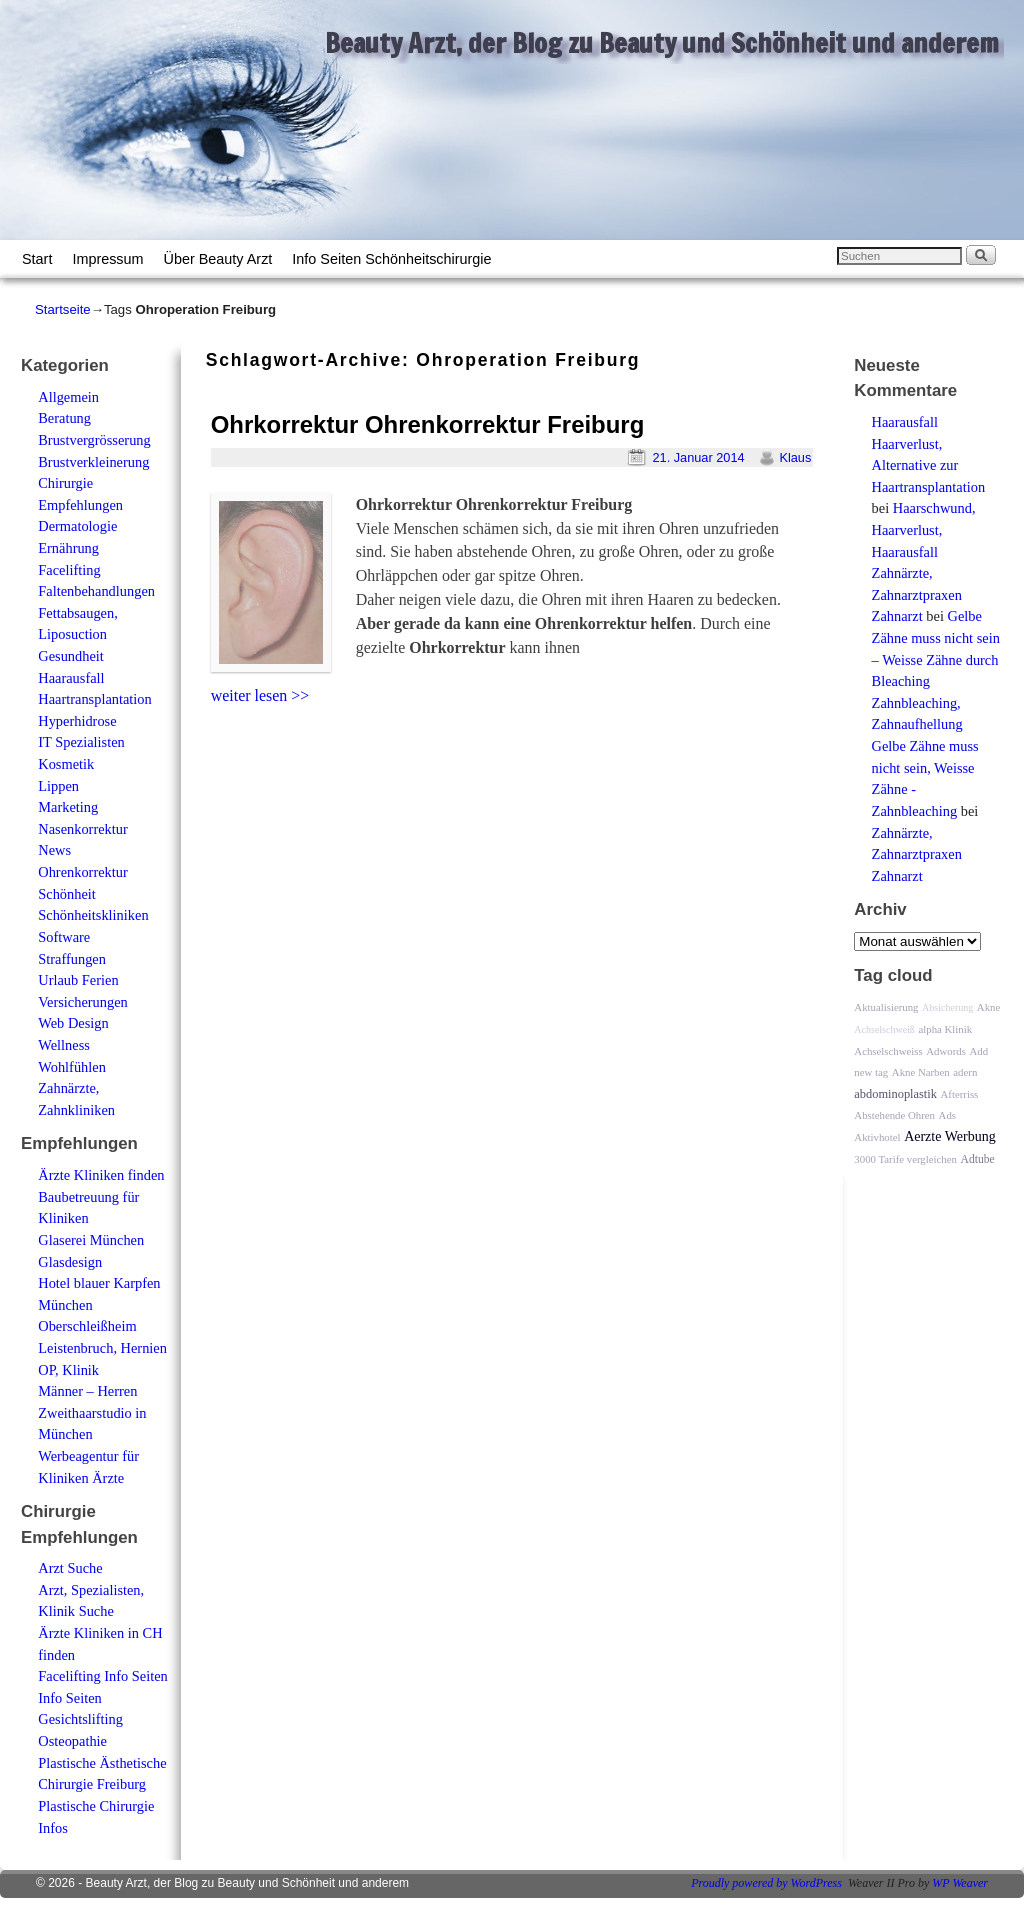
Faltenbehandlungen (96, 591)
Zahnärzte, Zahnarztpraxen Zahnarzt (917, 594)
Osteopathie (72, 1741)
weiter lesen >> (260, 695)
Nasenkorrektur (83, 829)
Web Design (73, 1023)
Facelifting (69, 570)
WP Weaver (960, 1883)
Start (37, 259)
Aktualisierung (886, 1007)
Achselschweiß (884, 1029)
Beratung (64, 418)
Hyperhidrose (77, 721)
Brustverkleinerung (93, 462)
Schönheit (67, 894)
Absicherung (947, 1007)
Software (64, 937)
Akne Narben (921, 1072)
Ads (947, 1115)
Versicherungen (83, 1002)
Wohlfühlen (72, 1067)
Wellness (64, 1045)
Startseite (63, 309)
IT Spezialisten (81, 742)
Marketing (68, 807)
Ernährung (68, 548)
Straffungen (72, 959)
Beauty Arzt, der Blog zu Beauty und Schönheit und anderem (662, 43)
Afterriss (960, 1094)
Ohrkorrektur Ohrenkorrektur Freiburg (428, 424)
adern (965, 1072)
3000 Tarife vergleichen (905, 1159)
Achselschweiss (888, 1051)
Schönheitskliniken (93, 915)
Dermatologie (77, 526)
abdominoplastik (895, 1094)
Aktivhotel (877, 1137)
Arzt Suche (70, 1568)
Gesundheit (71, 656)
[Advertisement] (440, 752)
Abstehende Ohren (894, 1115)
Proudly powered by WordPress (766, 1883)
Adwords (946, 1051)
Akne (988, 1007)
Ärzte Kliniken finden (101, 1175)
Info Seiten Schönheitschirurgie (391, 259)
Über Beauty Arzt (218, 259)
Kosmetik (66, 764)
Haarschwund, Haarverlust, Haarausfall (924, 529)
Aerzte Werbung (950, 1136)
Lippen (58, 786)
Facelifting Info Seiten (102, 1676)
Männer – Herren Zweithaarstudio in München (92, 1412)
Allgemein (68, 397)
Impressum (107, 259)
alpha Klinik (945, 1029)
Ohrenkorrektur (83, 872)
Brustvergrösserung (94, 440)
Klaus (795, 457)
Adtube (978, 1159)
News (54, 850)
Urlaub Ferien (78, 980)
